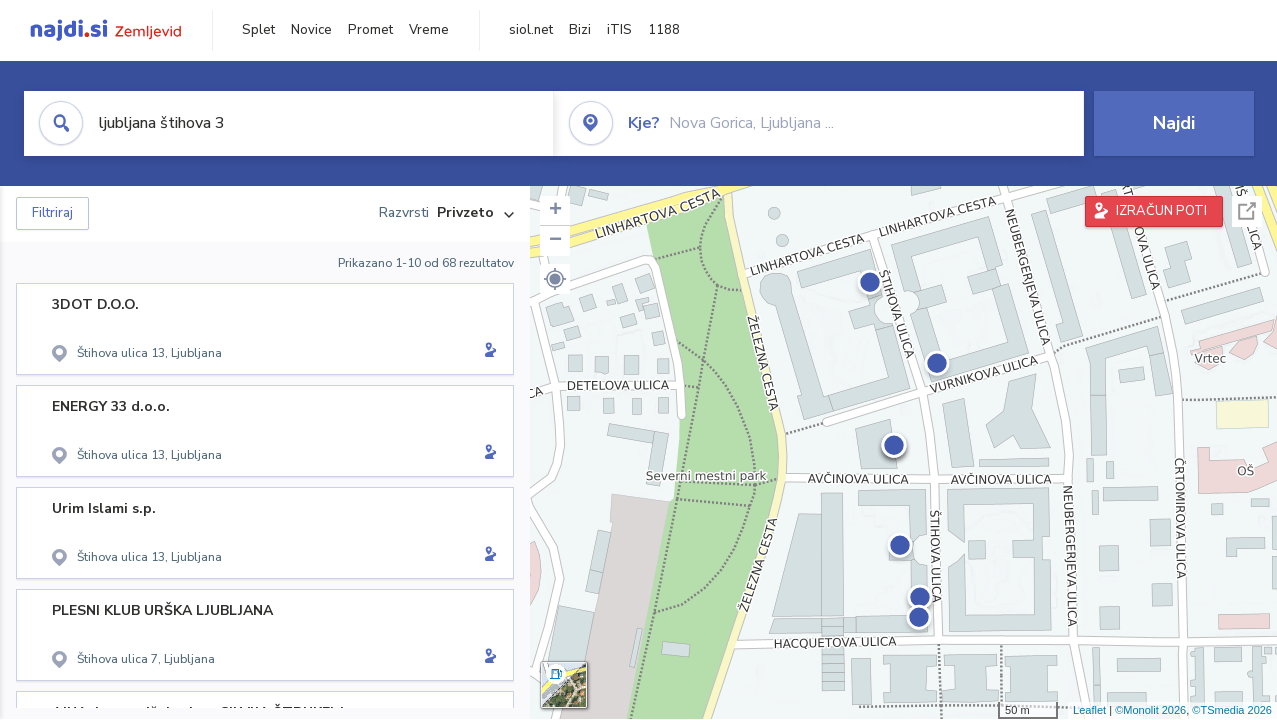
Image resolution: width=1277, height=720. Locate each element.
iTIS (619, 30)
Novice (311, 30)
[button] (555, 279)
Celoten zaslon (1247, 211)
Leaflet (1089, 710)
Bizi (580, 30)
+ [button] (555, 211)
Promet (370, 30)
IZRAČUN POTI (1161, 211)
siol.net (531, 30)
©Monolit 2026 (1150, 710)
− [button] (555, 241)
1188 (664, 30)
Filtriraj (52, 213)
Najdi (1174, 123)
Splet (258, 30)
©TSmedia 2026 (1232, 710)
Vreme (429, 30)
